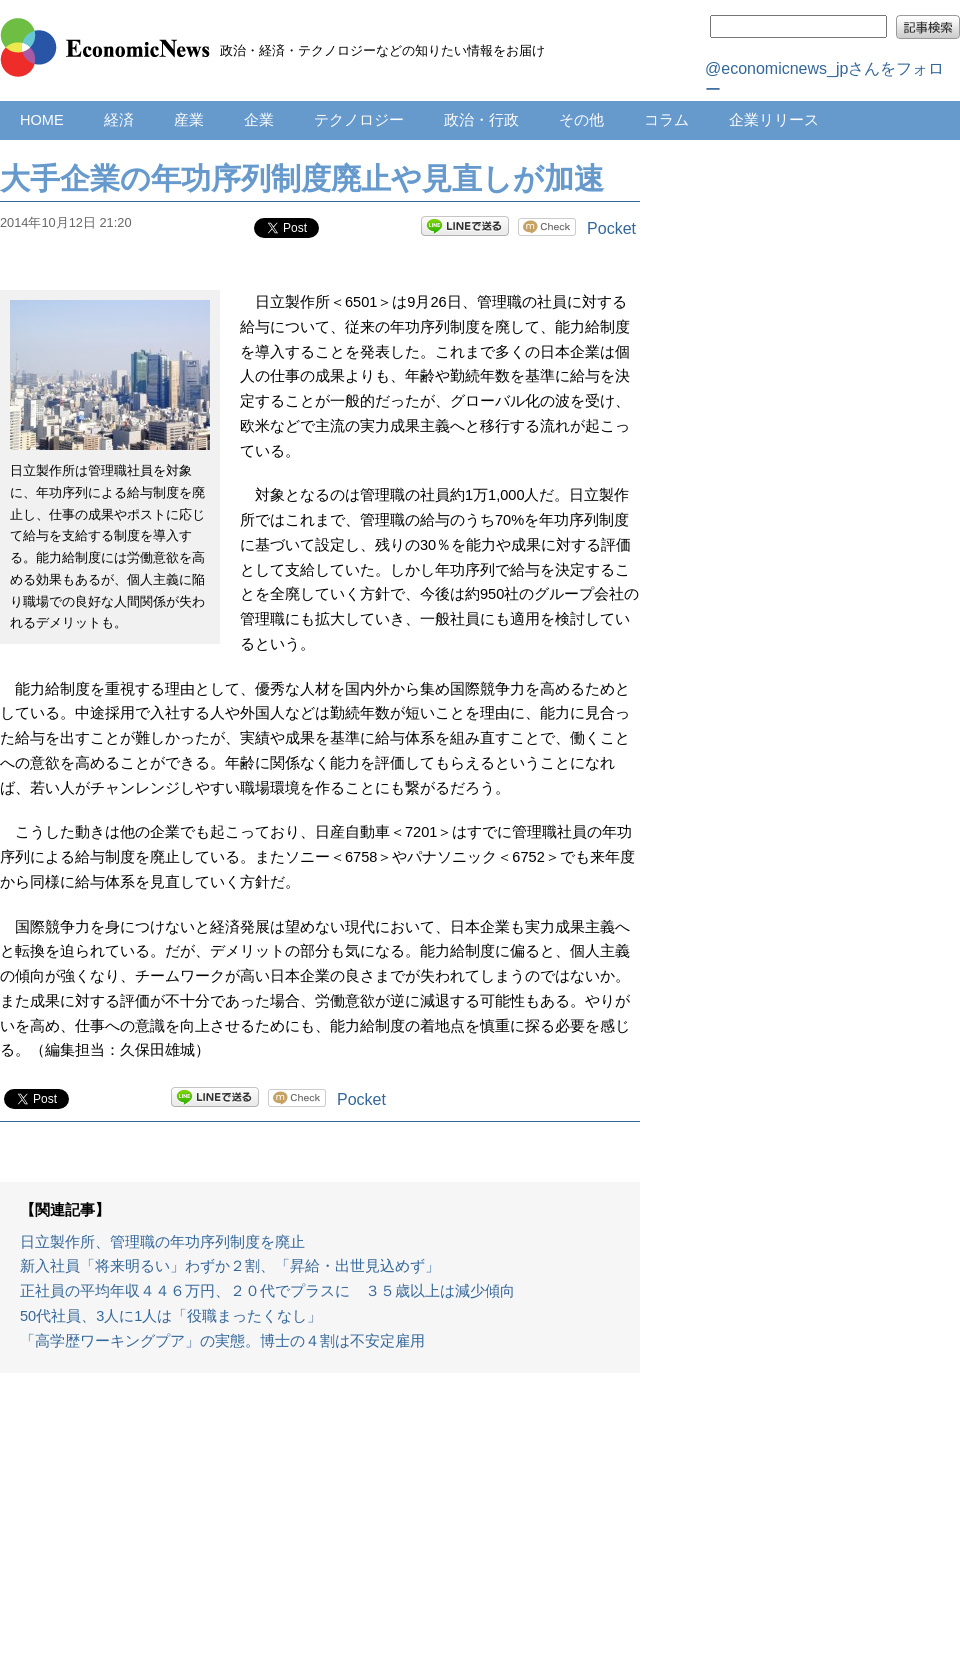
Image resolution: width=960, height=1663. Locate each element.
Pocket (611, 228)
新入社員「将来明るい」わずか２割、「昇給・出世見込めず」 (230, 1266)
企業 (259, 120)
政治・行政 (481, 120)
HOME (42, 120)
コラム (666, 120)
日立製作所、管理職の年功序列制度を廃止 (162, 1242)
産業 (189, 120)
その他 (581, 120)
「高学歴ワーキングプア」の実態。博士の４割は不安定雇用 (222, 1341)
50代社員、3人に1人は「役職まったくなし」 (171, 1316)
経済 (119, 120)
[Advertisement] (320, 1528)
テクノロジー (359, 120)
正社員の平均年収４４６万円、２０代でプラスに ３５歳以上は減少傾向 (267, 1291)
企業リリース (774, 120)
